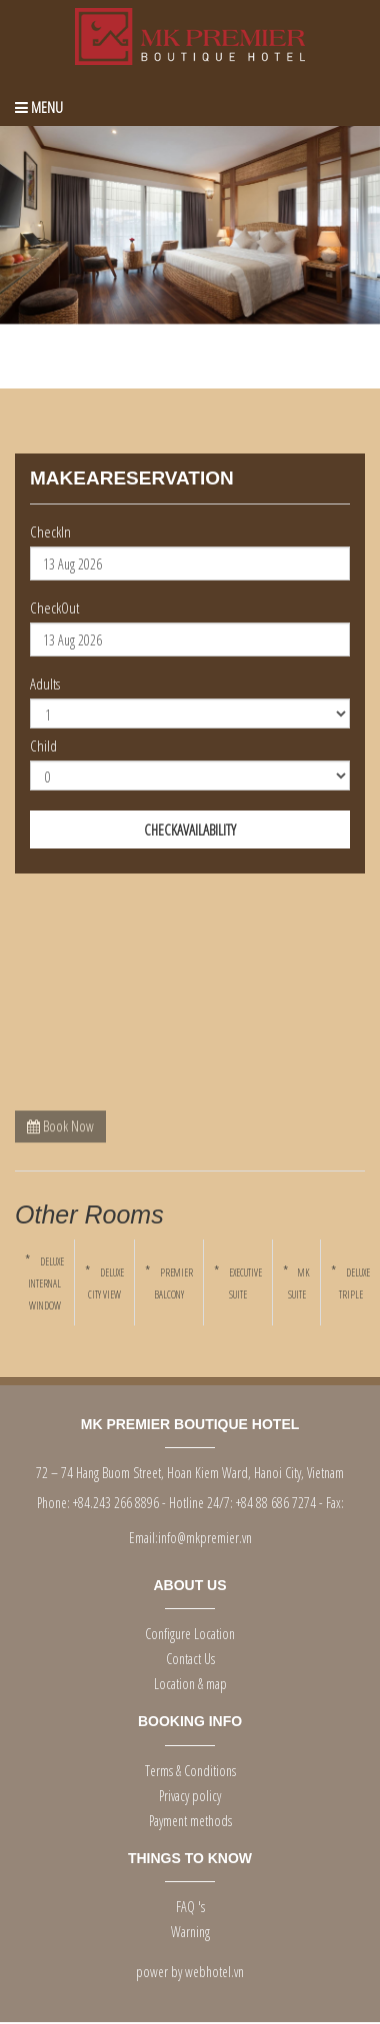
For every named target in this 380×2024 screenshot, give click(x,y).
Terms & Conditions (190, 1767)
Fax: (335, 1500)
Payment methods (190, 1817)
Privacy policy (190, 1792)
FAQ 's (190, 1904)
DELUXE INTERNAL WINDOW (46, 1284)
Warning (190, 1929)
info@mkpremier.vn (205, 1535)
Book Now (60, 1124)
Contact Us (190, 1656)
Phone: (53, 1500)
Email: (143, 1535)
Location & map (190, 1681)
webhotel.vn (214, 1969)
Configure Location (190, 1631)
